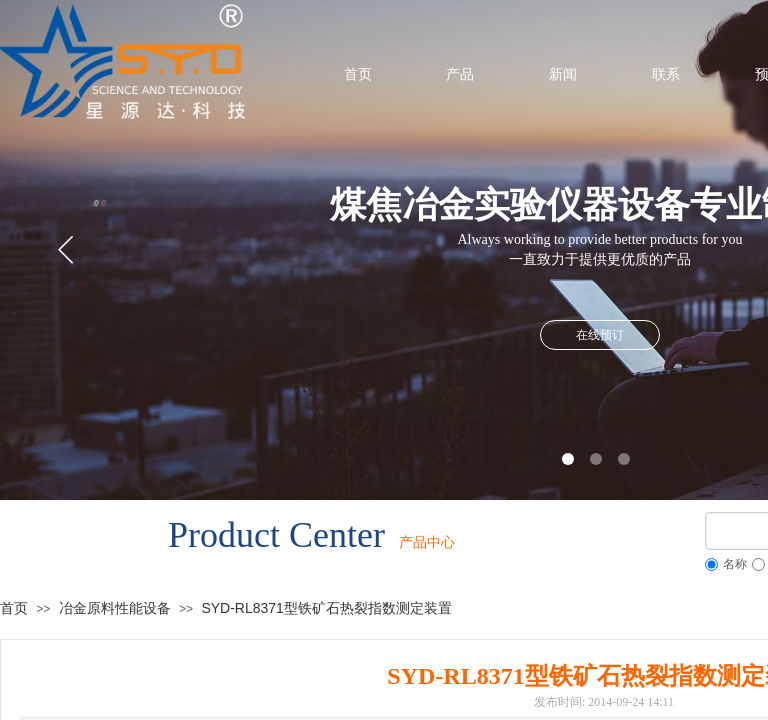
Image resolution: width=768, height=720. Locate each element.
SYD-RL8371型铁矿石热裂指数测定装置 (326, 608)
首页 (14, 608)
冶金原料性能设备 (115, 608)
